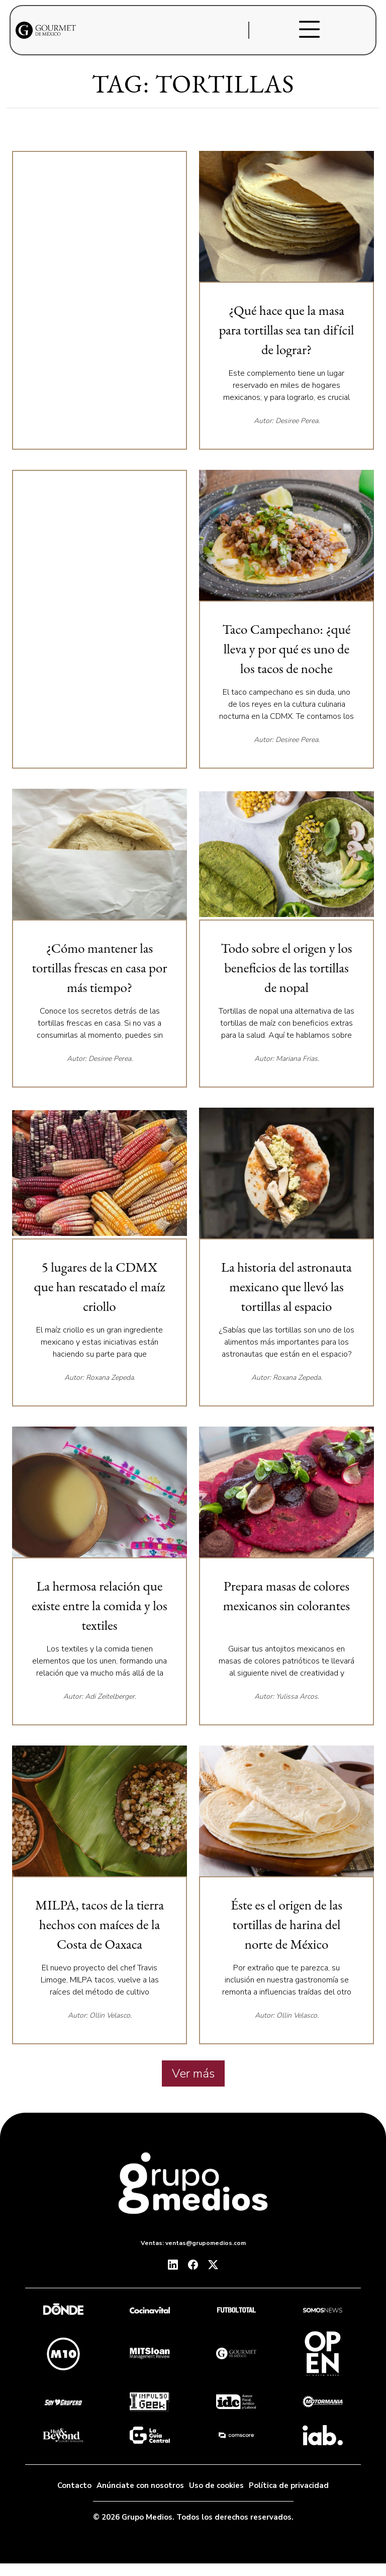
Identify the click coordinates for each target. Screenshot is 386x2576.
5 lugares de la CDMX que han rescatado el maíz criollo (99, 1286)
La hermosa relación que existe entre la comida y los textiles (99, 1605)
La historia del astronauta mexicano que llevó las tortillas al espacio (286, 1286)
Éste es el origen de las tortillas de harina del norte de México (286, 1924)
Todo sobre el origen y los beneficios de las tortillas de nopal (286, 967)
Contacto (74, 2485)
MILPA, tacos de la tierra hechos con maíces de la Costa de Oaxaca (99, 1924)
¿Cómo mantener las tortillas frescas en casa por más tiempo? (99, 967)
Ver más (193, 2073)
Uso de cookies (216, 2485)
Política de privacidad (289, 2485)
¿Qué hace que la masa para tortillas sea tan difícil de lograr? (286, 329)
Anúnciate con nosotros (140, 2485)
